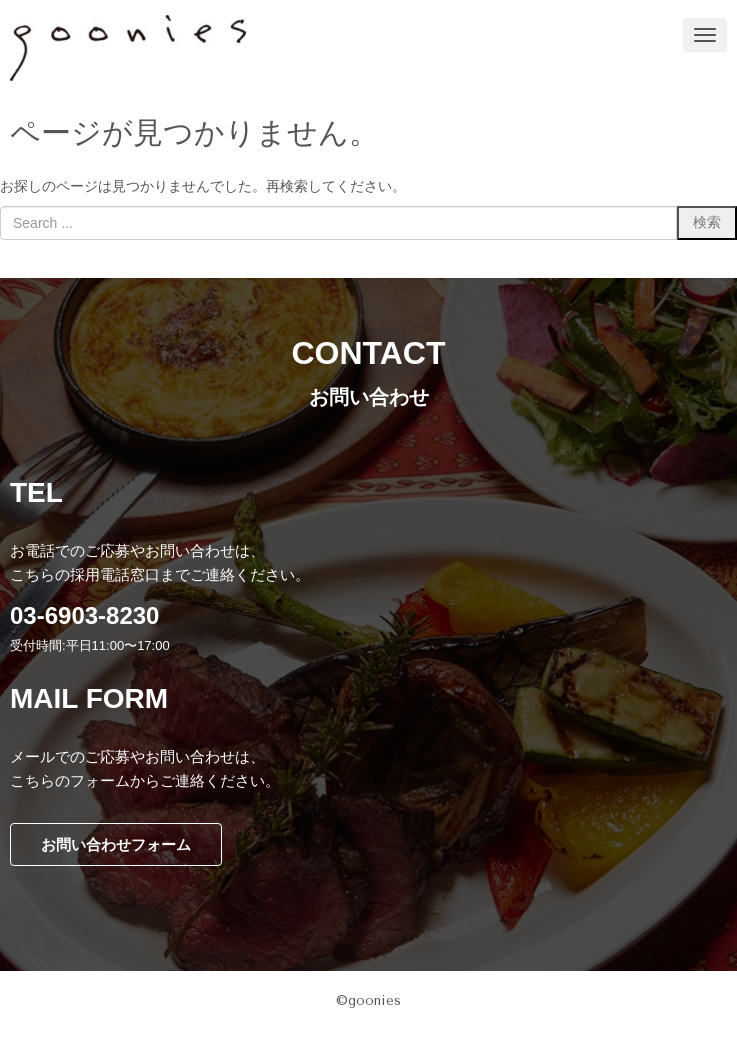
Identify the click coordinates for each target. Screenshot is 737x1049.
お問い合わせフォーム (116, 844)
